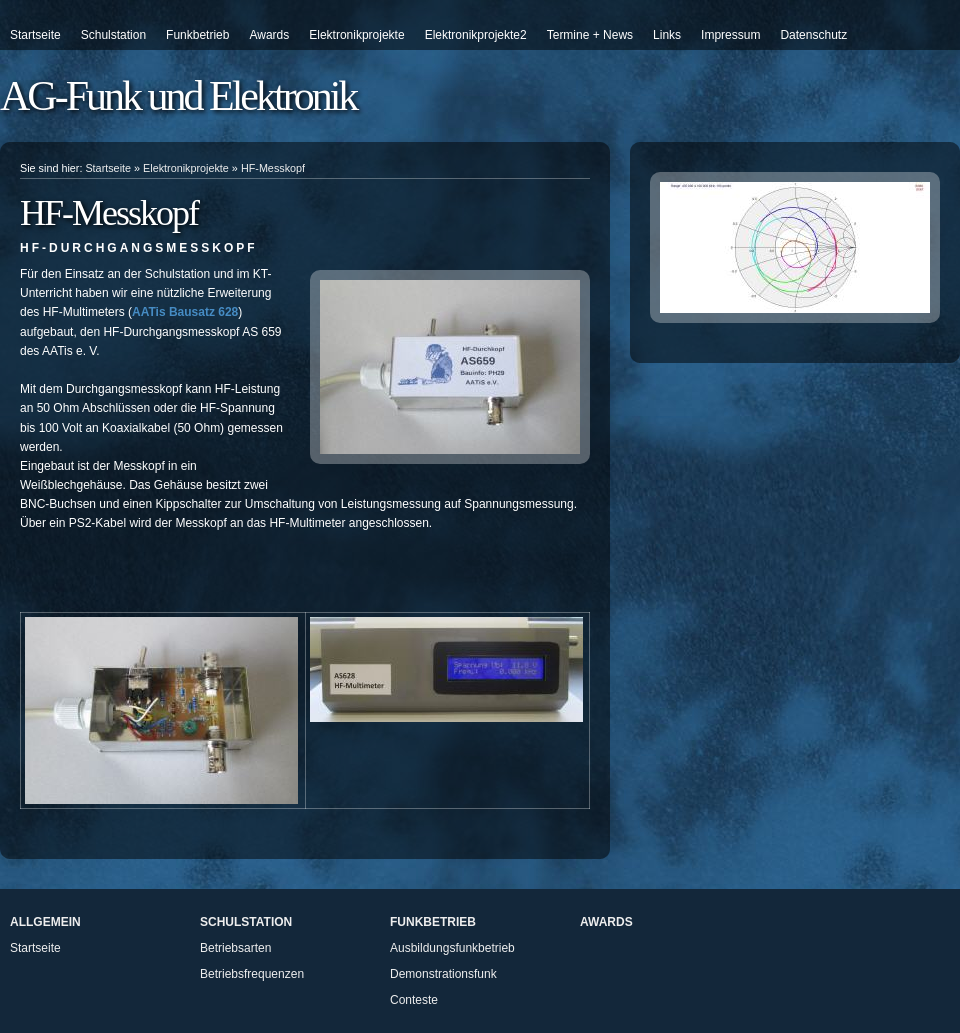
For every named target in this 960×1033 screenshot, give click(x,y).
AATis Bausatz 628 (185, 312)
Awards (269, 35)
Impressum (730, 35)
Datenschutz (813, 35)
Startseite (35, 35)
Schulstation (113, 35)
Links (667, 35)
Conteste (414, 1000)
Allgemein (45, 922)
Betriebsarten (235, 948)
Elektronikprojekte (356, 35)
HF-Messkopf (273, 168)
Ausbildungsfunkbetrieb (452, 948)
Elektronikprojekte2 (476, 35)
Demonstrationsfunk (443, 974)
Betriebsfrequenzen (252, 974)
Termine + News (590, 35)
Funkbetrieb (197, 35)
